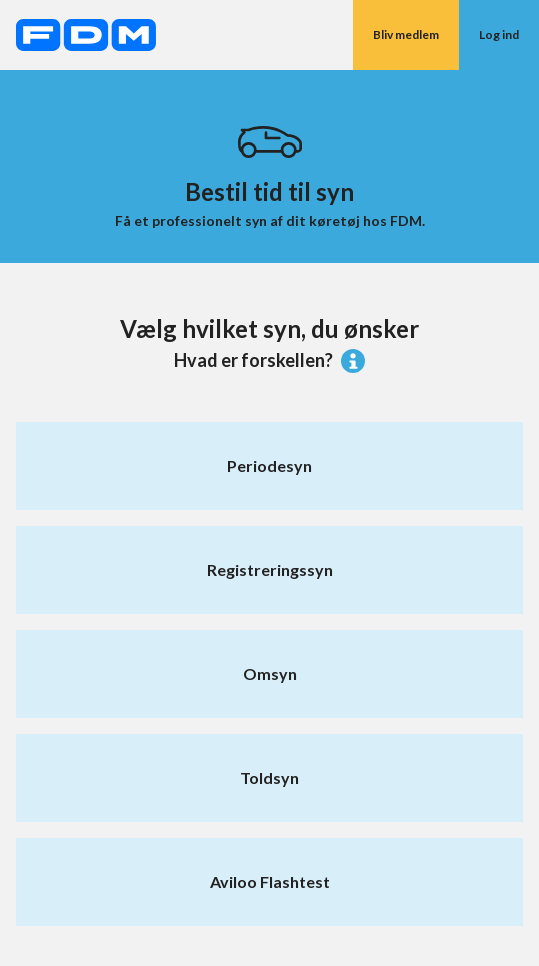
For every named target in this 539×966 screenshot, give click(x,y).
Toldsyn (269, 777)
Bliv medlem (406, 34)
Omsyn (270, 673)
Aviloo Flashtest (270, 881)
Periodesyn (269, 465)
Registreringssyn (270, 569)
